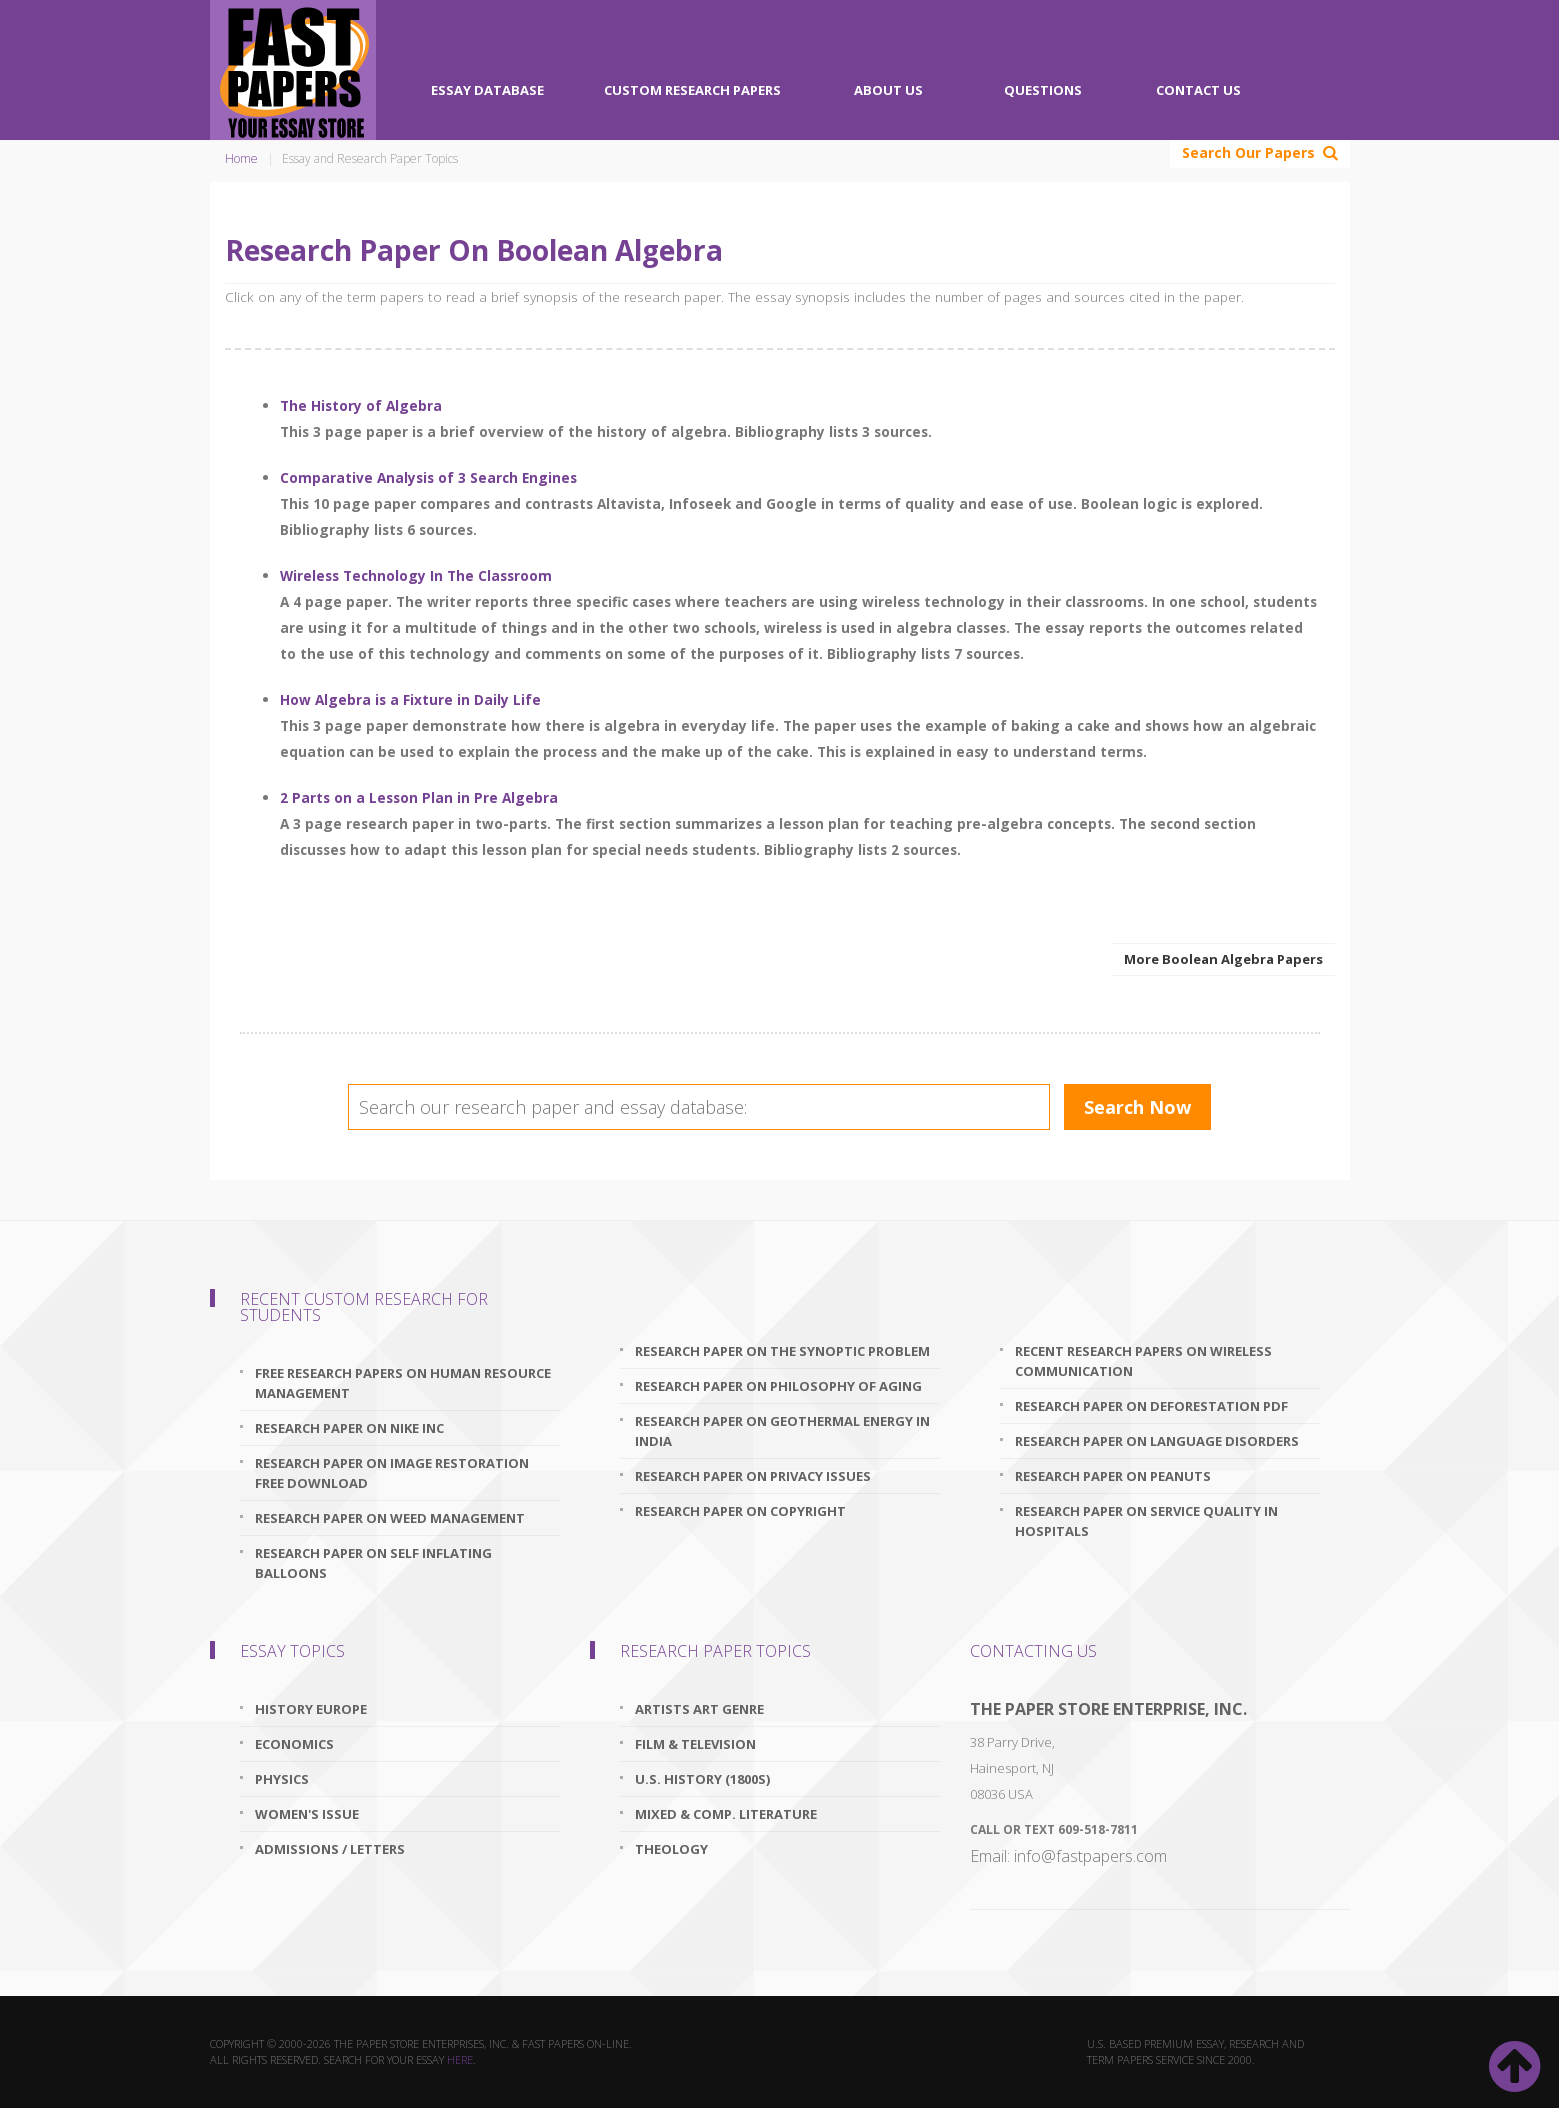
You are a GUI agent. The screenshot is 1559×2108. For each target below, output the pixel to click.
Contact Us (1198, 90)
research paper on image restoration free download (392, 1473)
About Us (888, 90)
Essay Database (487, 90)
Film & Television (695, 1744)
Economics (294, 1744)
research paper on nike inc (349, 1428)
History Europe (311, 1709)
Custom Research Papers (692, 90)
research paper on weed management (390, 1518)
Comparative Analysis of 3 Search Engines (428, 477)
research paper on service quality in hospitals (1146, 1521)
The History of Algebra (361, 405)
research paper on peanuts (1113, 1476)
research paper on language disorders (1157, 1441)
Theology (671, 1849)
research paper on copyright (740, 1511)
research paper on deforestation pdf (1151, 1406)
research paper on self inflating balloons (373, 1563)
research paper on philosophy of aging (778, 1386)
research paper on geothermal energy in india (782, 1431)
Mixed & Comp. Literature (726, 1814)
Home (241, 158)
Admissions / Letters (330, 1849)
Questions (1043, 90)
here (460, 2059)
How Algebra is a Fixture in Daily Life (410, 699)
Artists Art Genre (699, 1709)
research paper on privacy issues (753, 1476)
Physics (282, 1779)
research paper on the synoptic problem (782, 1351)
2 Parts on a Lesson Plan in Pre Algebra (419, 797)
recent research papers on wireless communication (1143, 1361)
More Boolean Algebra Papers (1223, 959)
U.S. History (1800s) (702, 1779)
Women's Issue (307, 1814)
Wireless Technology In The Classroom (416, 575)
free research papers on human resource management (403, 1383)
